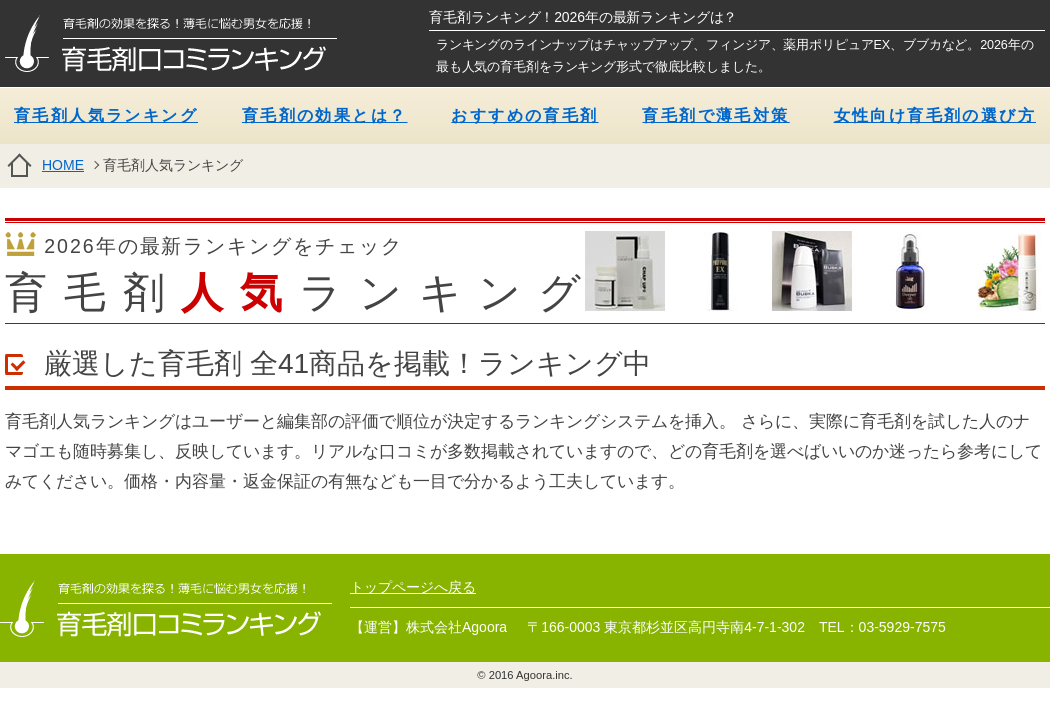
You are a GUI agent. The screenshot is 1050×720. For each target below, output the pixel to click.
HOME (63, 165)
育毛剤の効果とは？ (325, 115)
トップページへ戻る (413, 587)
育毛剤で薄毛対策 (715, 115)
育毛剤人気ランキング (106, 115)
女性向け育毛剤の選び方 (935, 115)
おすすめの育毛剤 (524, 115)
